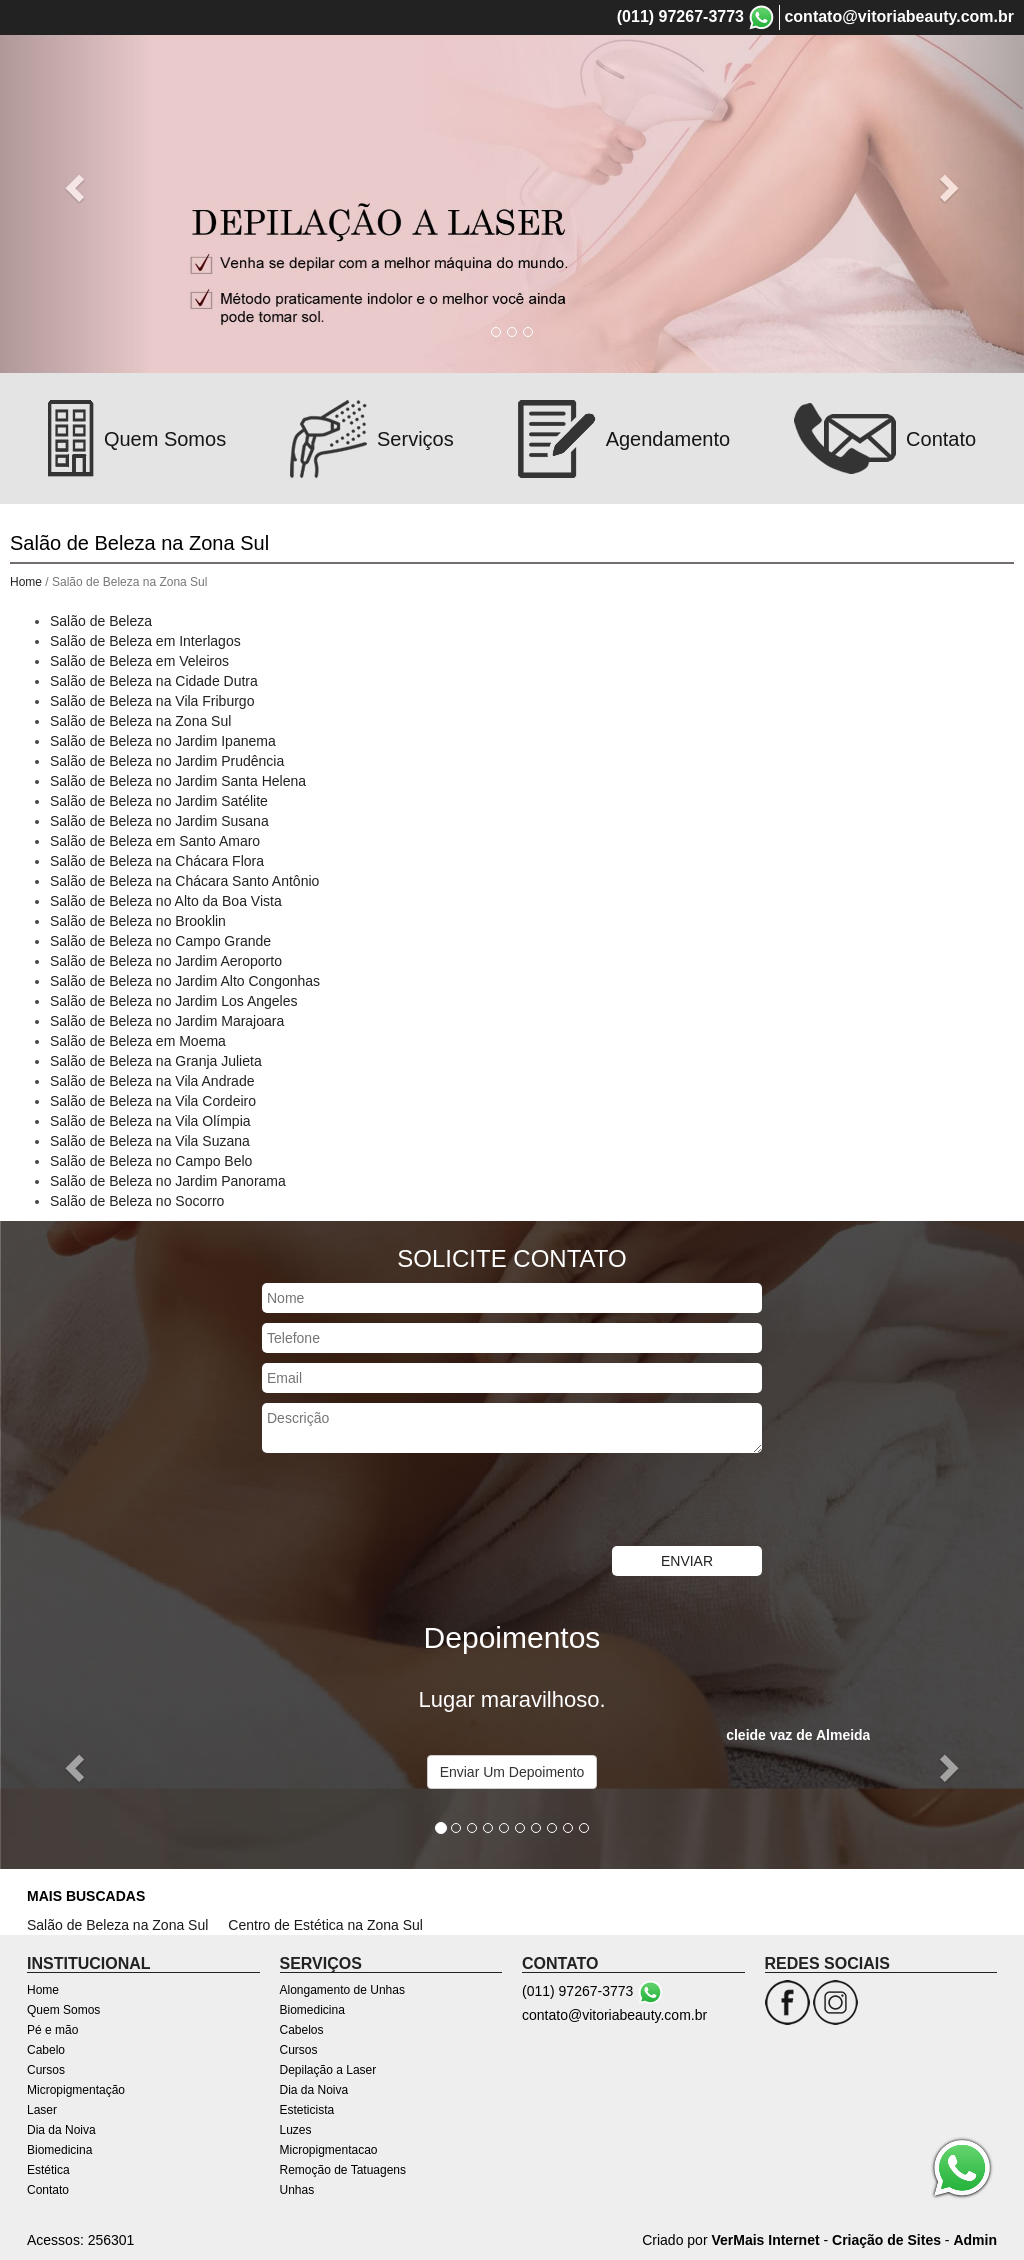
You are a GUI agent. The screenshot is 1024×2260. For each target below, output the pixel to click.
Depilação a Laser (328, 2070)
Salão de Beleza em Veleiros (139, 661)
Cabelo (530, 73)
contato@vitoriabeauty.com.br (899, 16)
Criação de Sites (886, 2240)
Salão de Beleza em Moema (138, 1041)
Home (293, 73)
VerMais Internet (765, 2240)
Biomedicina (957, 73)
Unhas (297, 2190)
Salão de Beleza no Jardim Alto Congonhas (185, 981)
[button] (77, 186)
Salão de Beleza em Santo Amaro (155, 841)
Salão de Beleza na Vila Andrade (152, 1081)
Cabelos (302, 2030)
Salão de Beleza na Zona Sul (140, 721)
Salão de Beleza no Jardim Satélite (159, 801)
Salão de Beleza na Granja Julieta (156, 1061)
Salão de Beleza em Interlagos (145, 641)
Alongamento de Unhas (342, 1990)
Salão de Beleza (101, 621)
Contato (48, 2190)
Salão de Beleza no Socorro (137, 1201)
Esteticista (307, 2110)
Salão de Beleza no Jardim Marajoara (167, 1021)
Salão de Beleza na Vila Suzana (150, 1141)
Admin (975, 2240)
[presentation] (414, 1502)
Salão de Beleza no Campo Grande (160, 941)
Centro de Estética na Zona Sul (325, 1925)
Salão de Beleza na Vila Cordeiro (153, 1101)
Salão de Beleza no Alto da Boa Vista (166, 901)
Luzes (296, 2130)
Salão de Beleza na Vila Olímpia (150, 1121)
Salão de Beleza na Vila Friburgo (152, 701)
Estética (48, 2170)
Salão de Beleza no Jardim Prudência (167, 761)
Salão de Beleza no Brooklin (138, 921)
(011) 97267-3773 (680, 16)
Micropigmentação (692, 73)
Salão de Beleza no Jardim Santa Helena (178, 781)
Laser (785, 73)
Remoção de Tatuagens (343, 2170)
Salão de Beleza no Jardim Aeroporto (166, 961)
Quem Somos (372, 73)
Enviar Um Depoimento (512, 1772)
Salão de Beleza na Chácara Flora (157, 861)
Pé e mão (461, 73)
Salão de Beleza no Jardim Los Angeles (174, 1001)
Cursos (591, 73)
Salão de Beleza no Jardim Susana (159, 821)
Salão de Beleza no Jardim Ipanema (163, 741)
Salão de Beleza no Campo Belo (151, 1161)
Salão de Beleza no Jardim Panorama (168, 1181)
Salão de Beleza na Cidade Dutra (154, 681)
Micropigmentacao (329, 2150)
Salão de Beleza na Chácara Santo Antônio (184, 881)
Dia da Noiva (860, 73)
